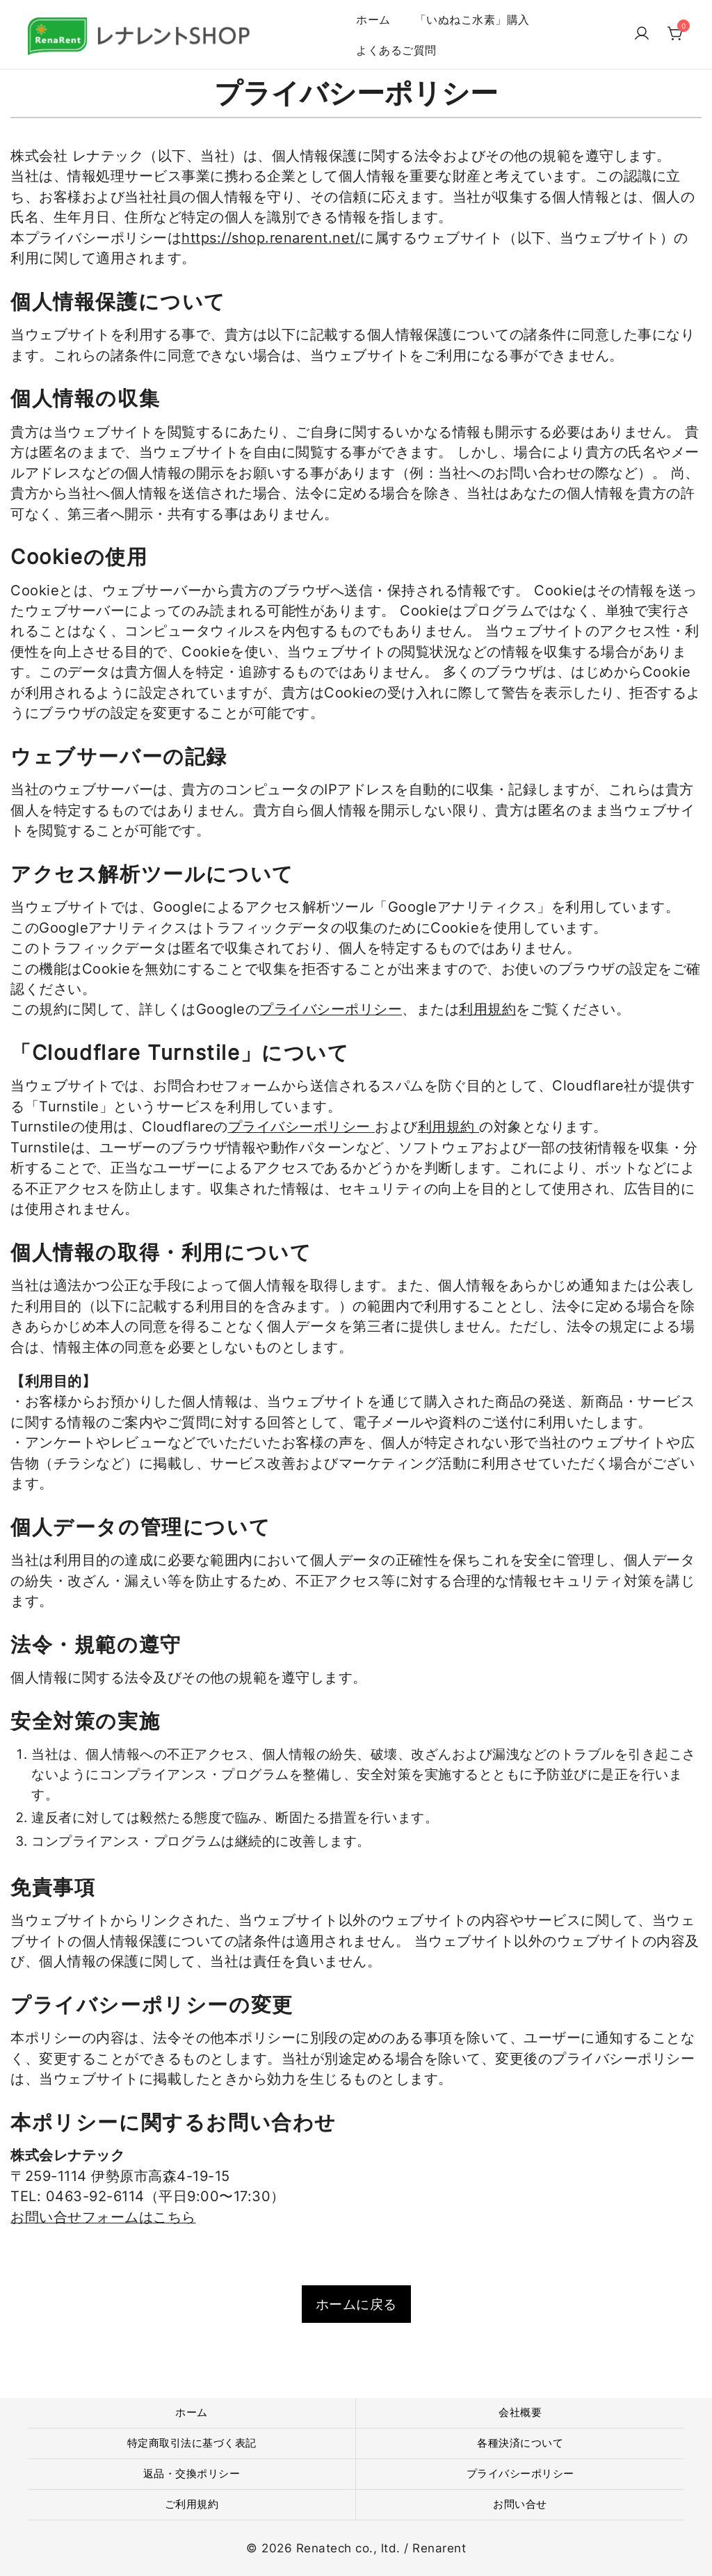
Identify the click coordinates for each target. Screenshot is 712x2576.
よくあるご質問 (396, 50)
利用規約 (487, 1009)
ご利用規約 (192, 2504)
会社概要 (520, 2412)
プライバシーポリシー (330, 1009)
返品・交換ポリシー (192, 2473)
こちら (174, 2217)
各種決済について (520, 2442)
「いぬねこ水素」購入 (472, 19)
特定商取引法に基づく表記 (192, 2442)
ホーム (373, 19)
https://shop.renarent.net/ (270, 238)
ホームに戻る (356, 2304)
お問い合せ (520, 2504)
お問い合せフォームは (81, 2217)
